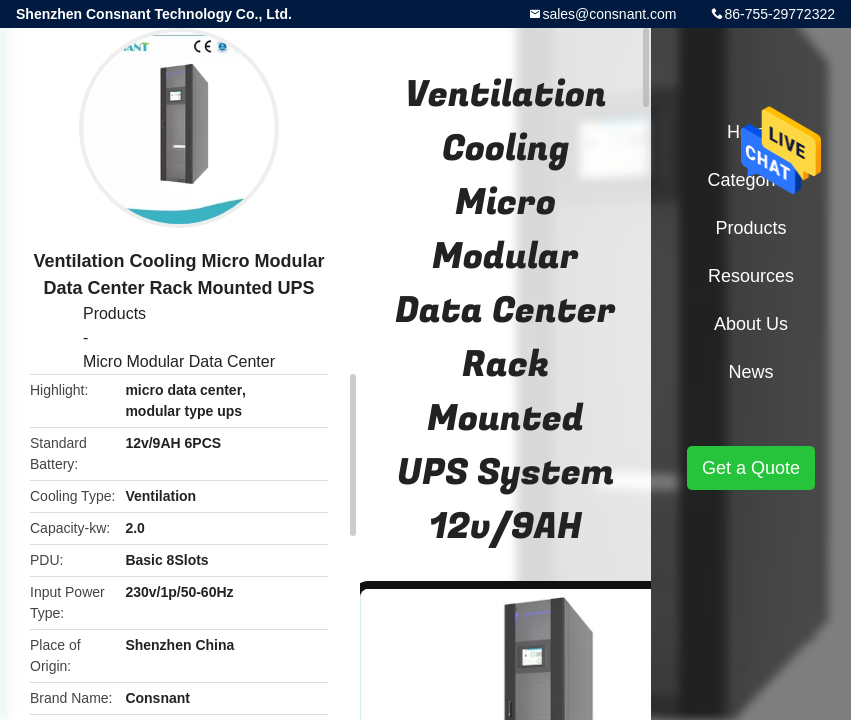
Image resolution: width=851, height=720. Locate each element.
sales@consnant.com (609, 14)
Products (114, 313)
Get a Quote (751, 468)
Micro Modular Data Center (179, 361)
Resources (751, 276)
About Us (751, 324)
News (750, 372)
